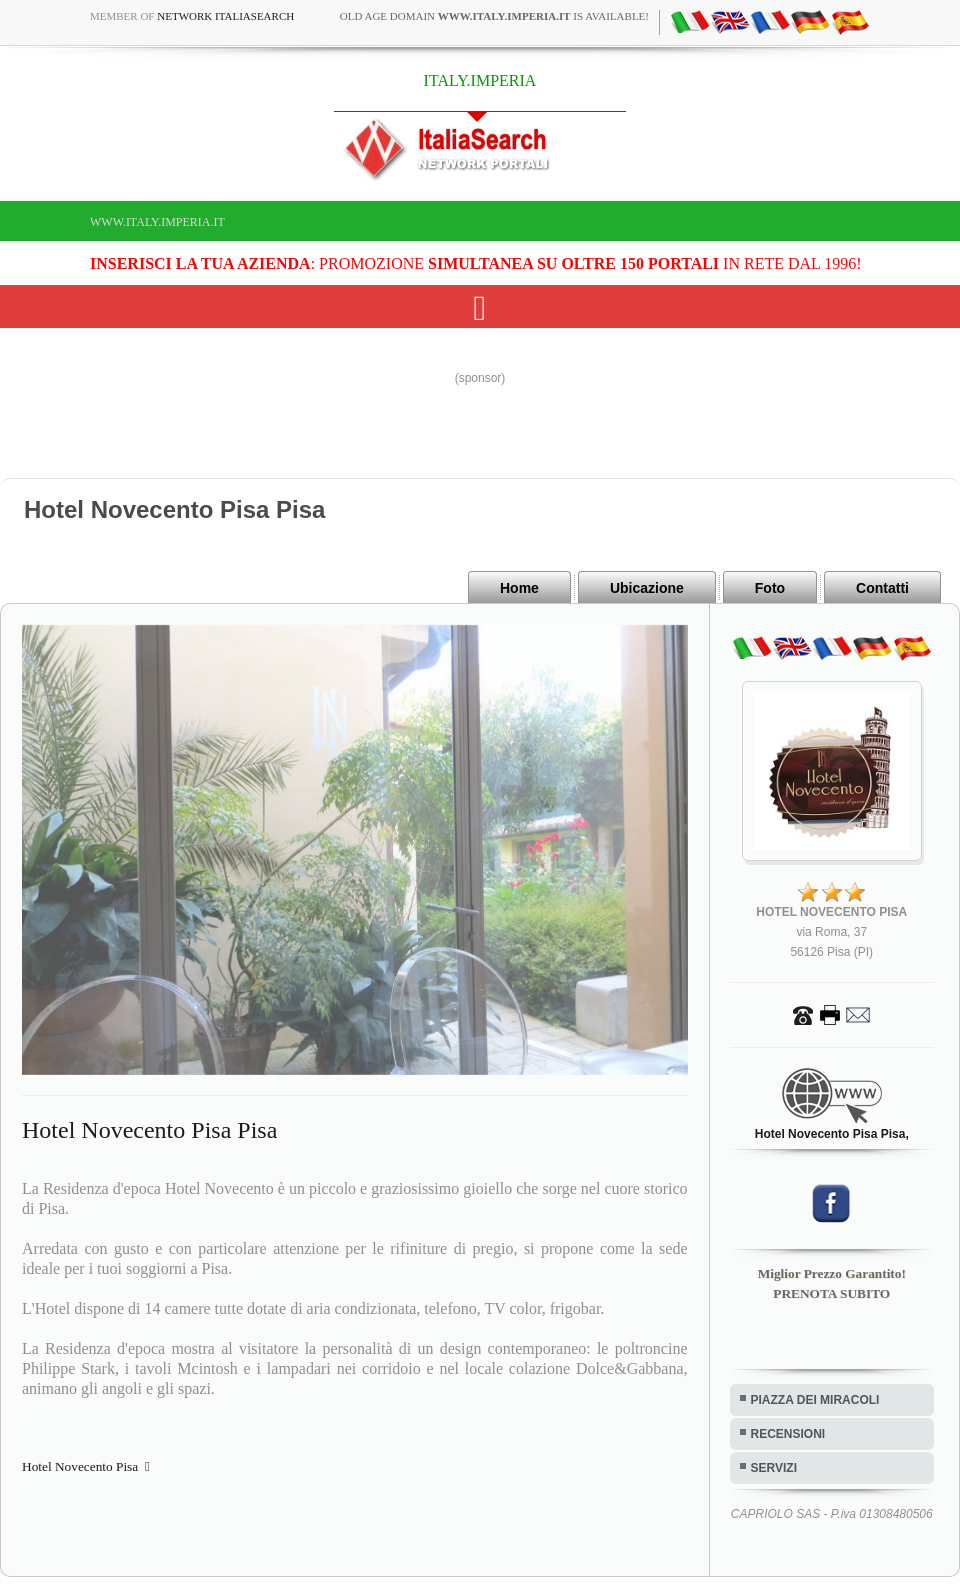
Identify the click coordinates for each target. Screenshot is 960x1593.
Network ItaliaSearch (225, 16)
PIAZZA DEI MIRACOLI (815, 1400)
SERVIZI (774, 1468)
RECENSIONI (788, 1434)
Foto (770, 588)
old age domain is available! (494, 16)
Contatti (882, 588)
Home (519, 588)
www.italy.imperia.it (157, 222)
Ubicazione (647, 588)
